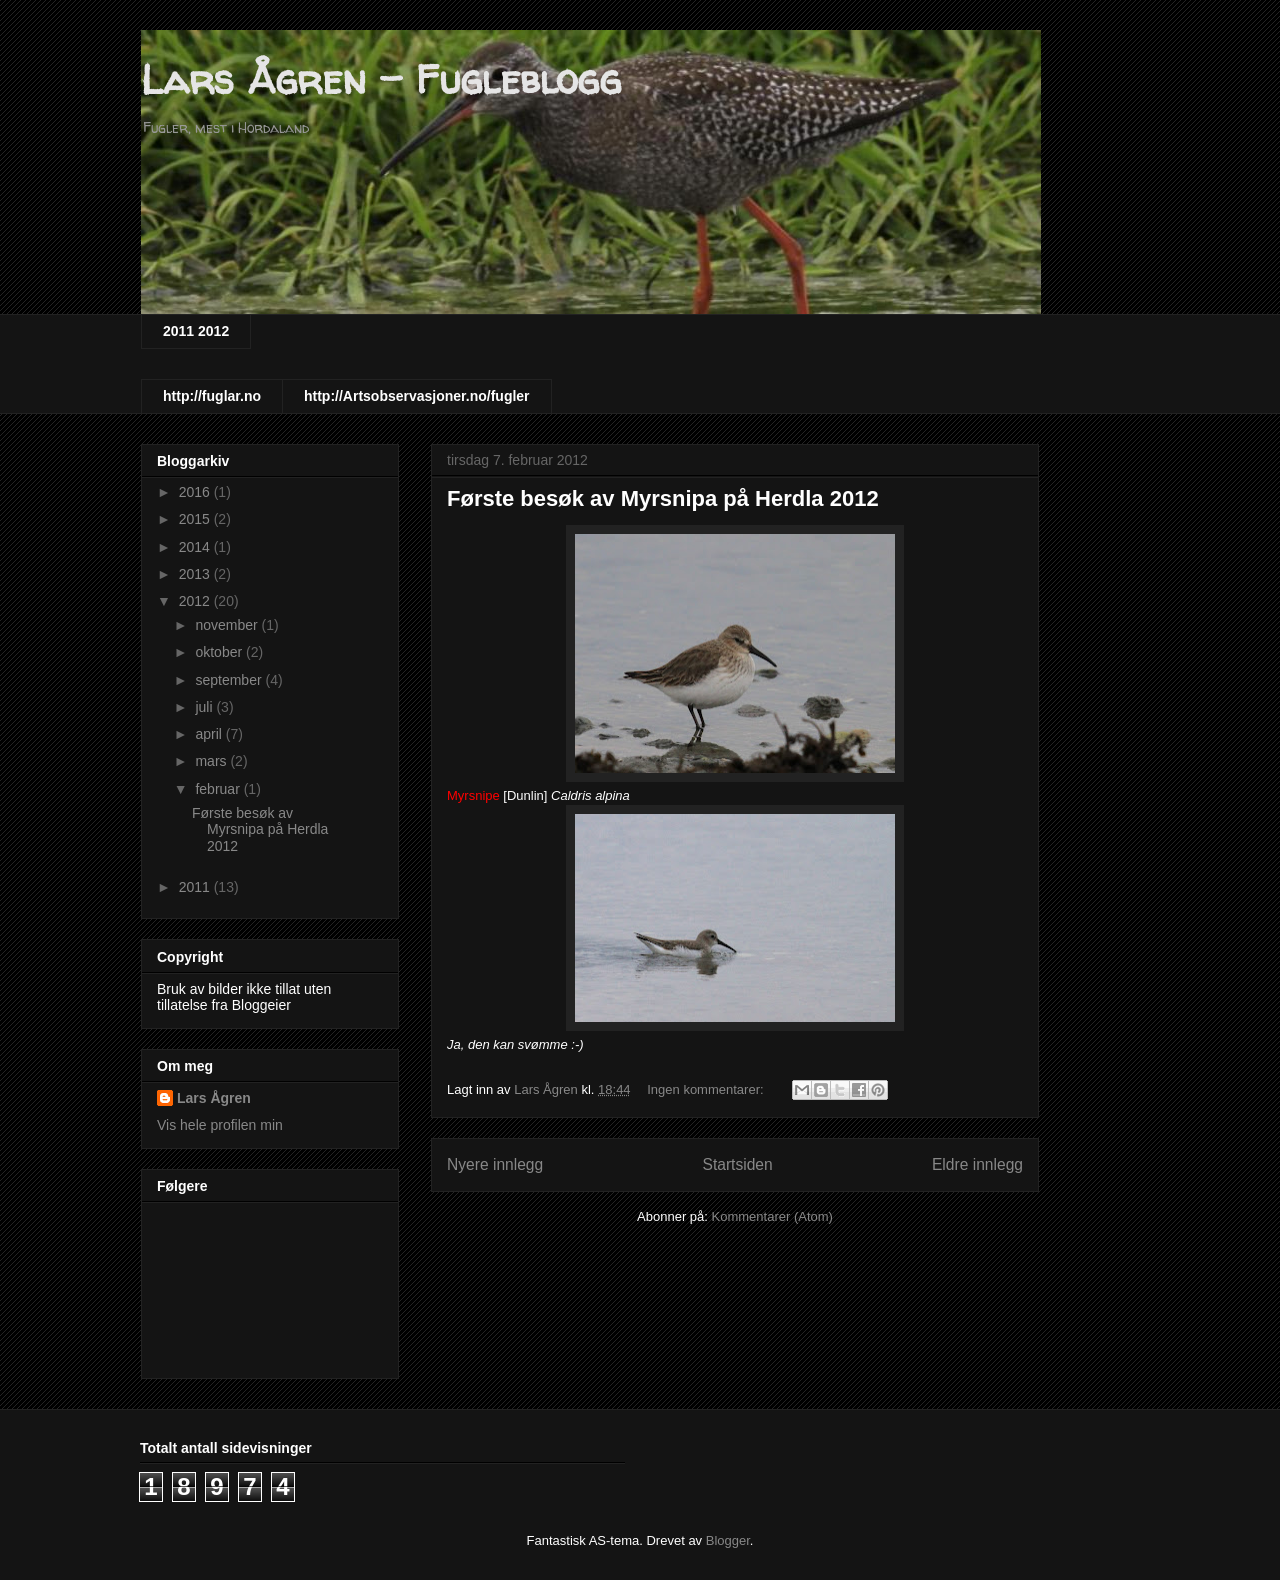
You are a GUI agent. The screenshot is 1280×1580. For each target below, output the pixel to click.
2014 (196, 547)
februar (219, 789)
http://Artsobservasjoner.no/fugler (417, 396)
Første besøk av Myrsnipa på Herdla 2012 (663, 498)
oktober (220, 652)
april (210, 734)
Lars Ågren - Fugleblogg (381, 79)
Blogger (728, 1540)
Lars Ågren (214, 1098)
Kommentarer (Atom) (772, 1216)
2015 (196, 519)
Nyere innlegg (495, 1164)
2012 (196, 601)
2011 (196, 887)
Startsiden (737, 1164)
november (228, 625)
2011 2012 (196, 331)
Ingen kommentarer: (707, 1089)
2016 (196, 492)
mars (212, 761)
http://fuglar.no (212, 396)
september (230, 680)
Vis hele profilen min (220, 1125)
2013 (196, 574)
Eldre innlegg (977, 1164)
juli (205, 707)
